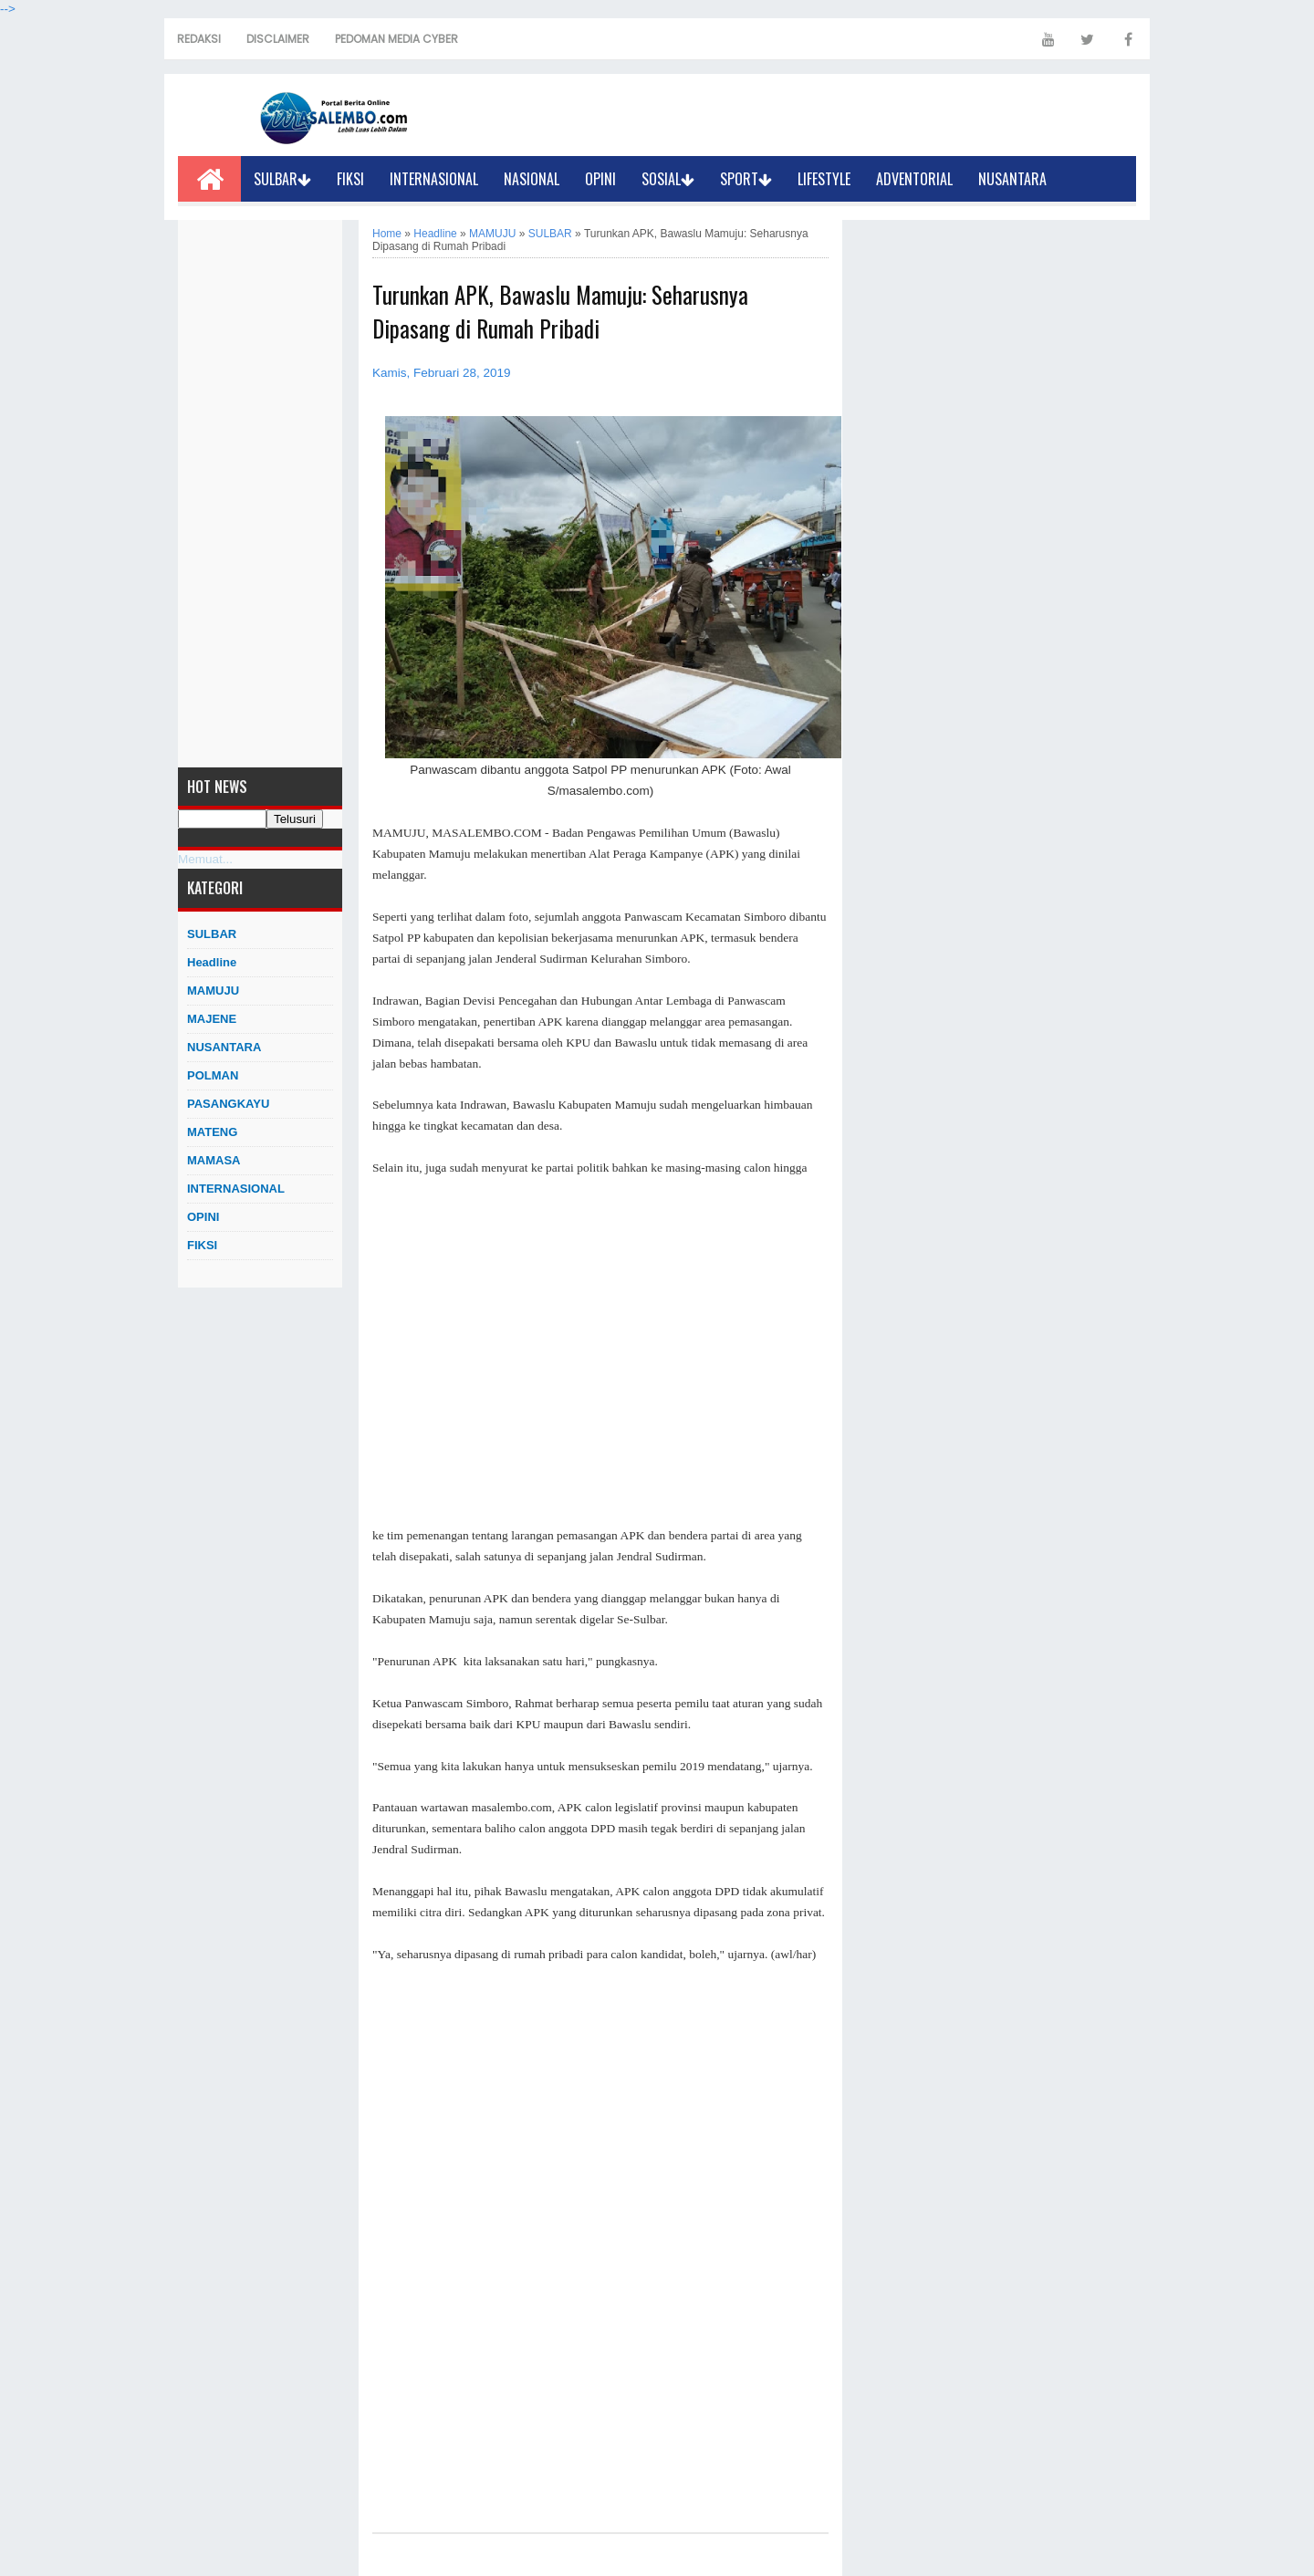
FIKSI (350, 179)
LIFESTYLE (824, 179)
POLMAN (212, 1075)
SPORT (746, 179)
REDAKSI (199, 39)
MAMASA (214, 1160)
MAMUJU (213, 990)
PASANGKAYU (228, 1104)
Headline (211, 962)
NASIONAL (531, 179)
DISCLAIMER (277, 39)
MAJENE (211, 1019)
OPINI (600, 179)
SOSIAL (667, 179)
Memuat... (205, 859)
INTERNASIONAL (434, 179)
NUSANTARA (1012, 179)
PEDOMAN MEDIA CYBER (396, 39)
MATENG (212, 1132)
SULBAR (282, 179)
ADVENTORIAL (914, 179)
